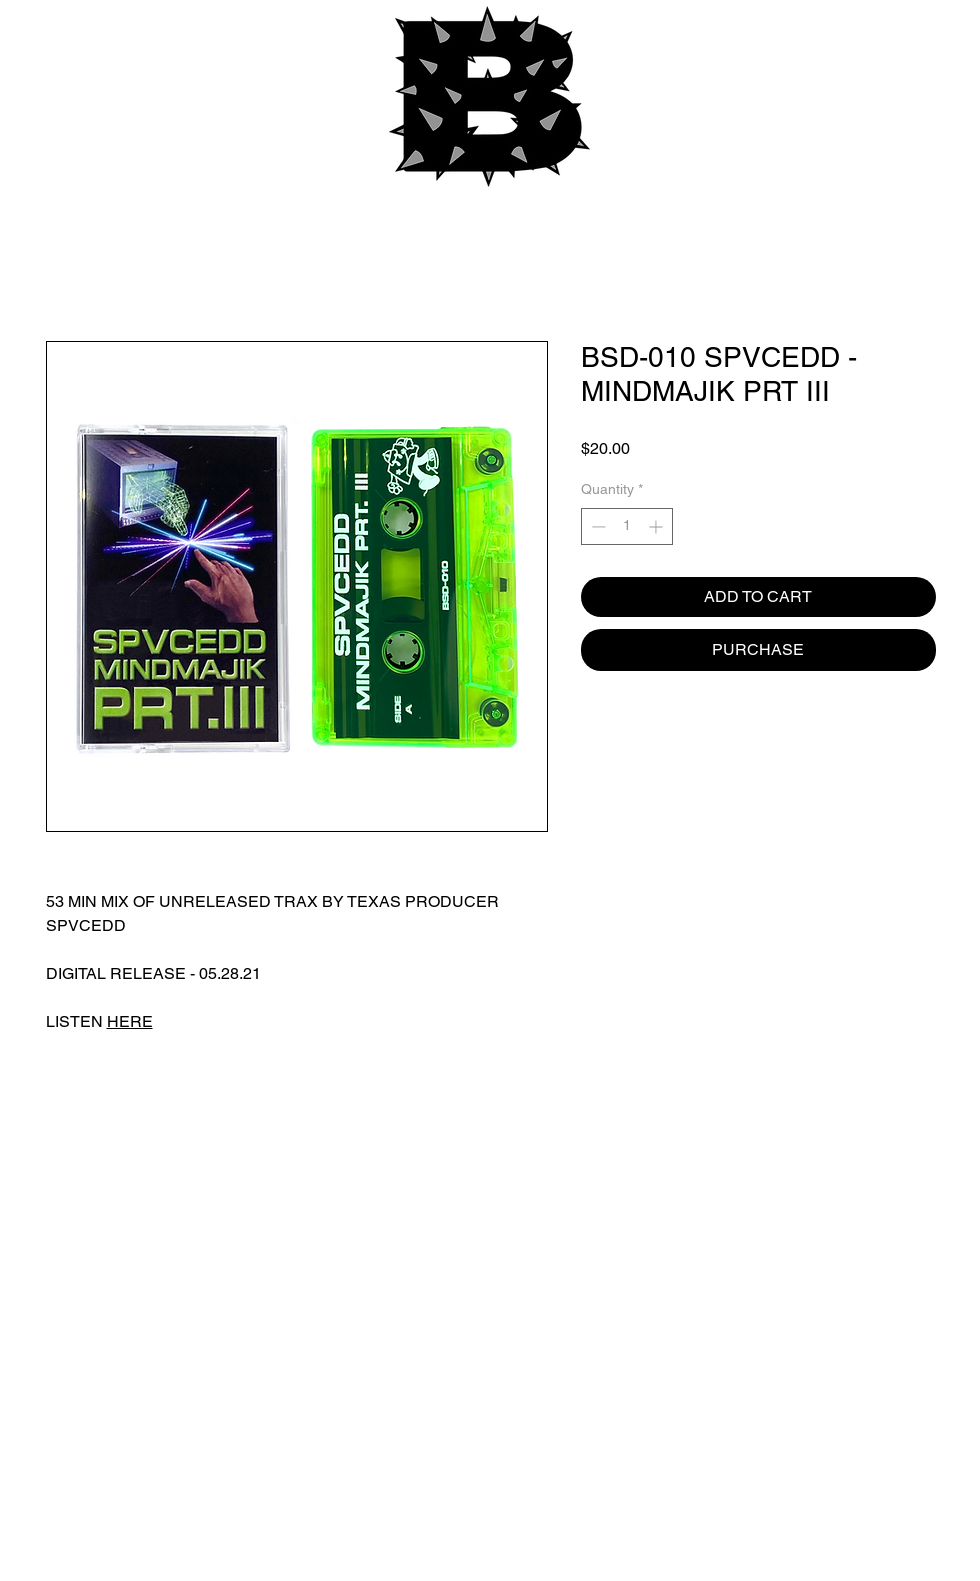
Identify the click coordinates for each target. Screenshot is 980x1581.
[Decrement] (596, 526)
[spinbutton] (627, 526)
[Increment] (657, 526)
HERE (130, 1021)
